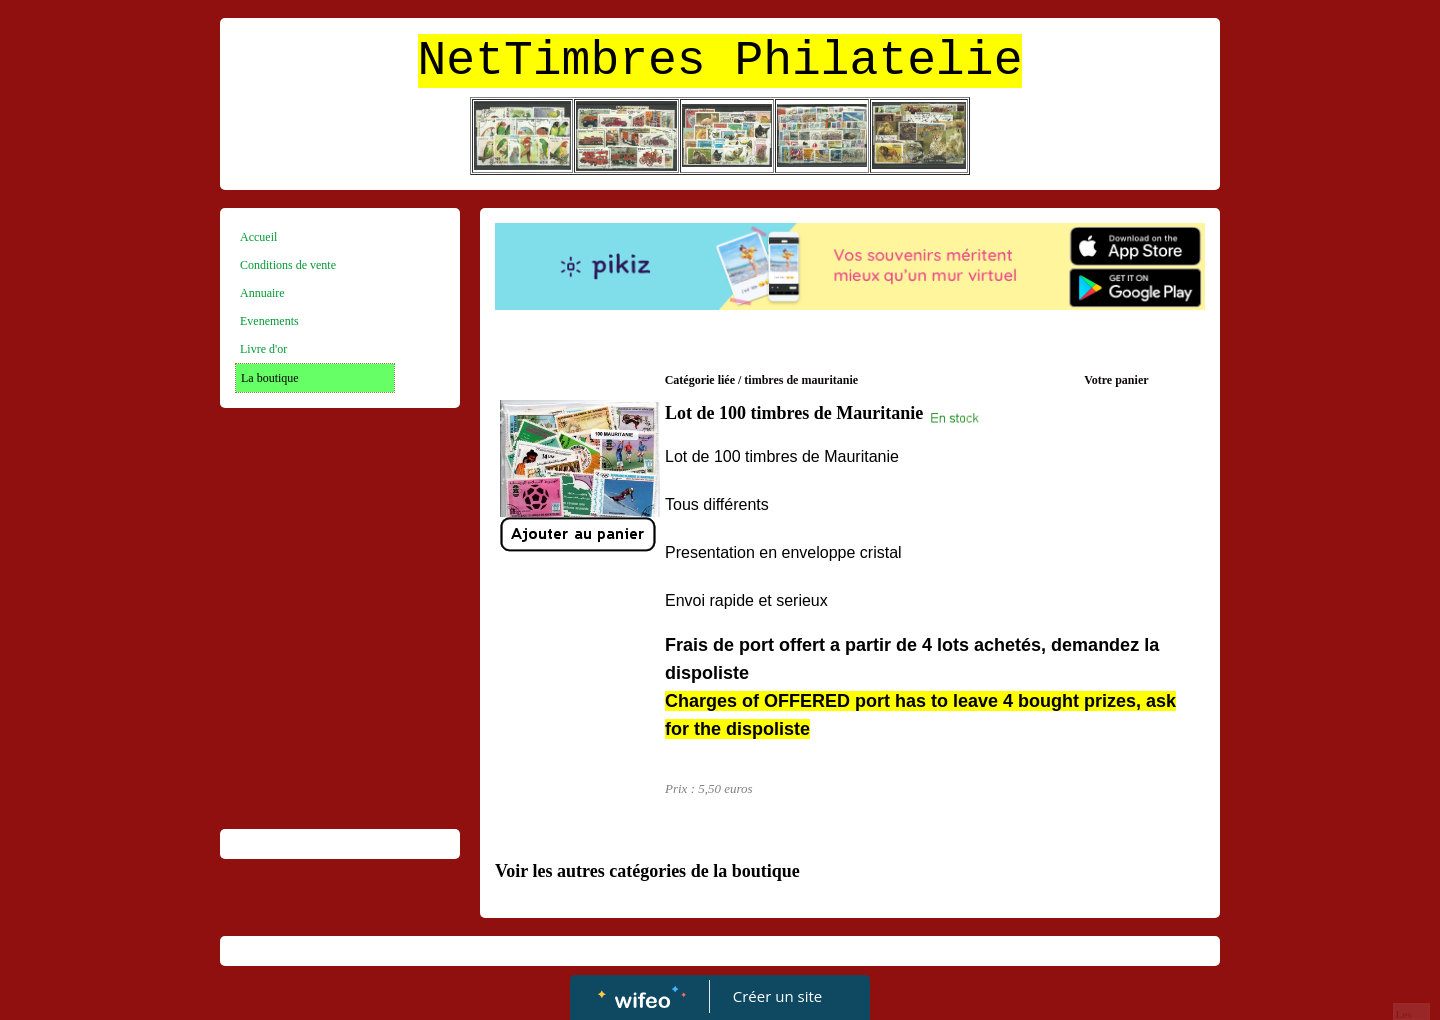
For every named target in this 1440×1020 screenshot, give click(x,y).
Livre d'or (263, 349)
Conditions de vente (288, 265)
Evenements (269, 321)
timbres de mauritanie (801, 380)
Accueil (258, 237)
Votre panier (1116, 380)
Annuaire (262, 293)
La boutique (270, 378)
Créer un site (777, 996)
